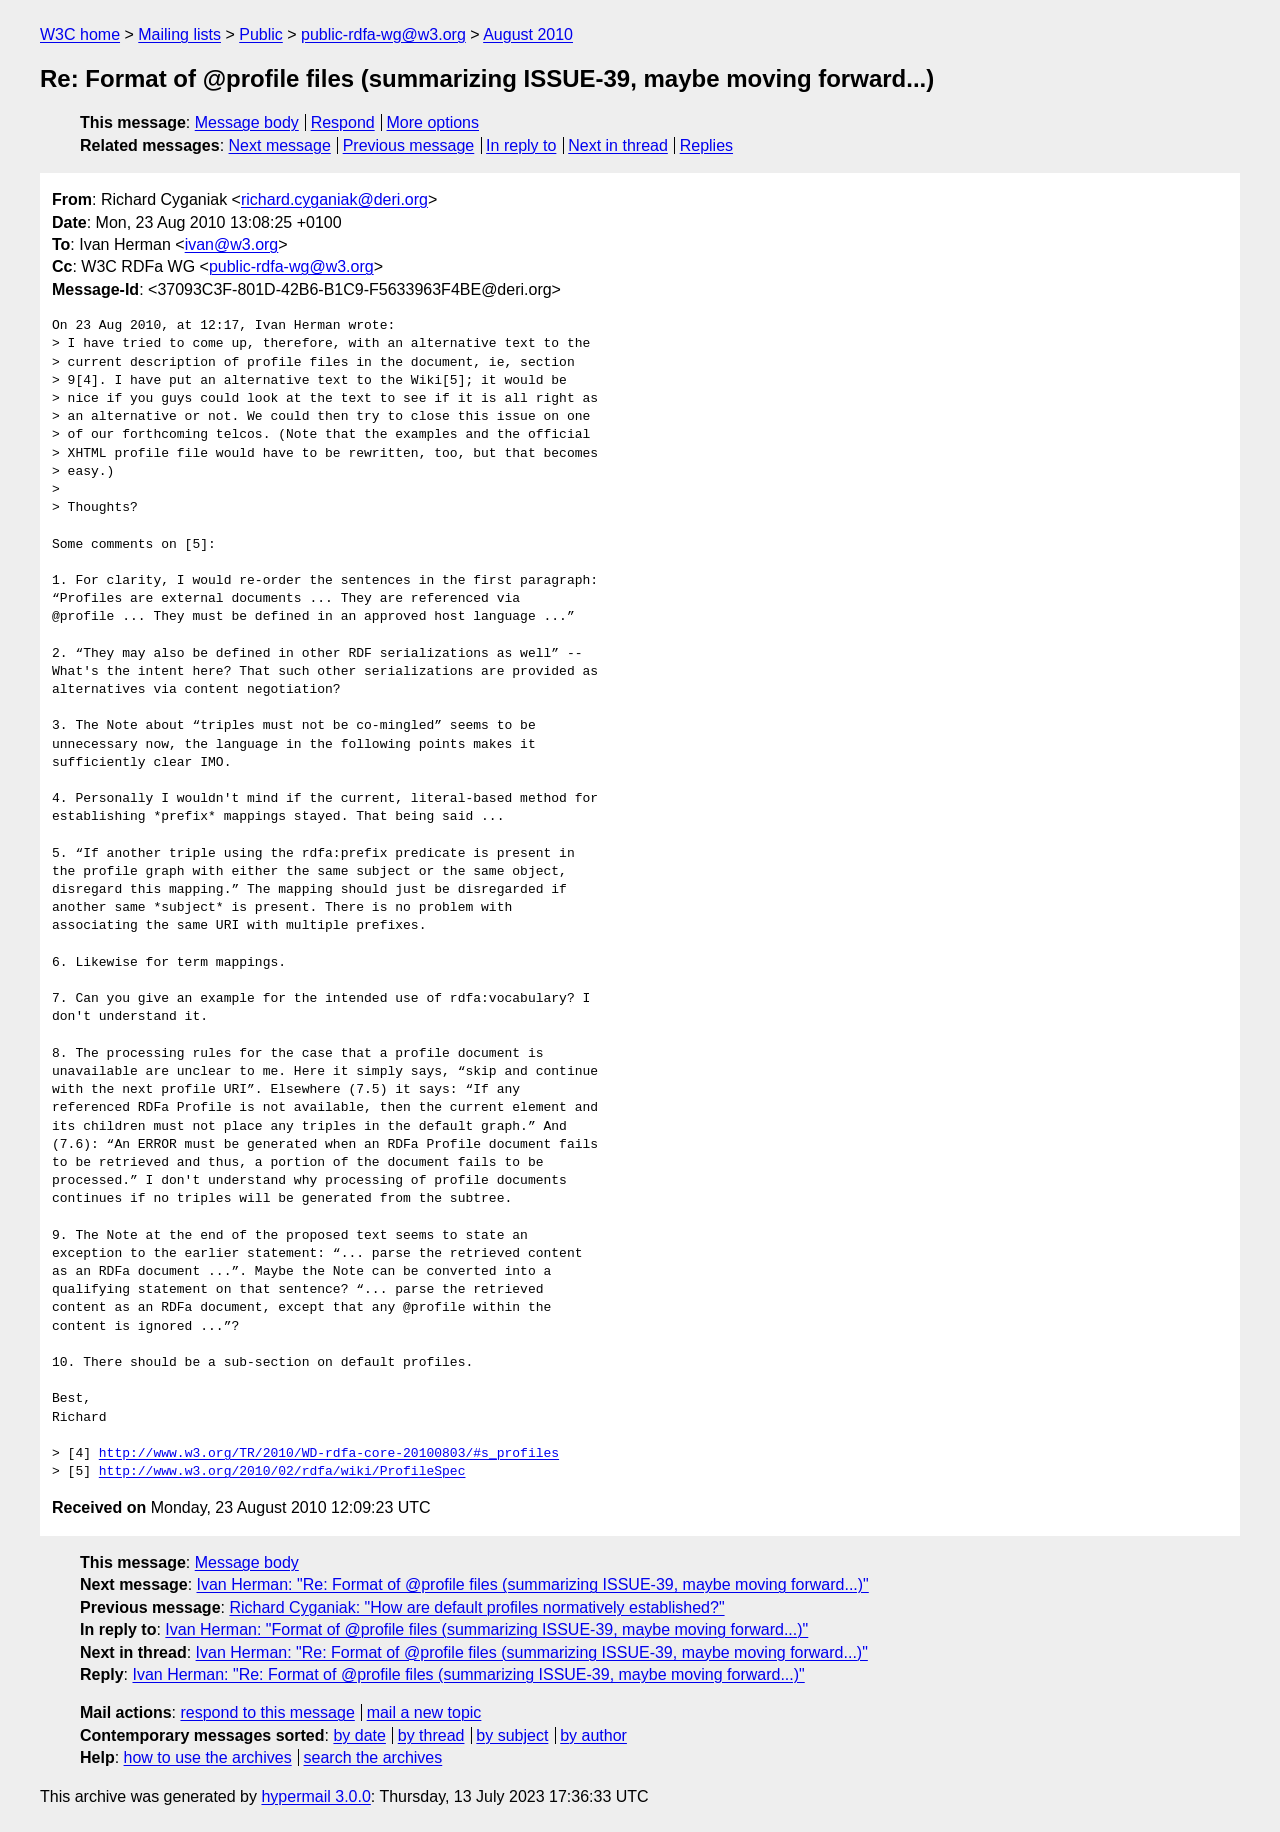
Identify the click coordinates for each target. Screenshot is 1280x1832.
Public (261, 34)
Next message (280, 145)
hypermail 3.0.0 (315, 1796)
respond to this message (267, 1712)
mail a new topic (424, 1712)
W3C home (80, 34)
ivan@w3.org (232, 244)
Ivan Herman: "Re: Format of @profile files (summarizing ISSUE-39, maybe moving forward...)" (533, 1584)
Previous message (409, 145)
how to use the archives (208, 1757)
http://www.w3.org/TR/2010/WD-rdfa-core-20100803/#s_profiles (329, 1454)
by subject (512, 1735)
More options (433, 122)
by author (593, 1735)
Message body (247, 122)
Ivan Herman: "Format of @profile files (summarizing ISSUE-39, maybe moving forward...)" (486, 1629)
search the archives (373, 1757)
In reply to (521, 145)
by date (359, 1735)
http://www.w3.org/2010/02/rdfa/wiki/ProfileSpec (282, 1472)
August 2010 (528, 34)
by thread (431, 1735)
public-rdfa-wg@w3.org (383, 34)
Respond (343, 122)
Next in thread (618, 145)
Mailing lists (179, 34)
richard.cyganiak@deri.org (334, 199)
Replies (706, 145)
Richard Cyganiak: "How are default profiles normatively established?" (476, 1607)
